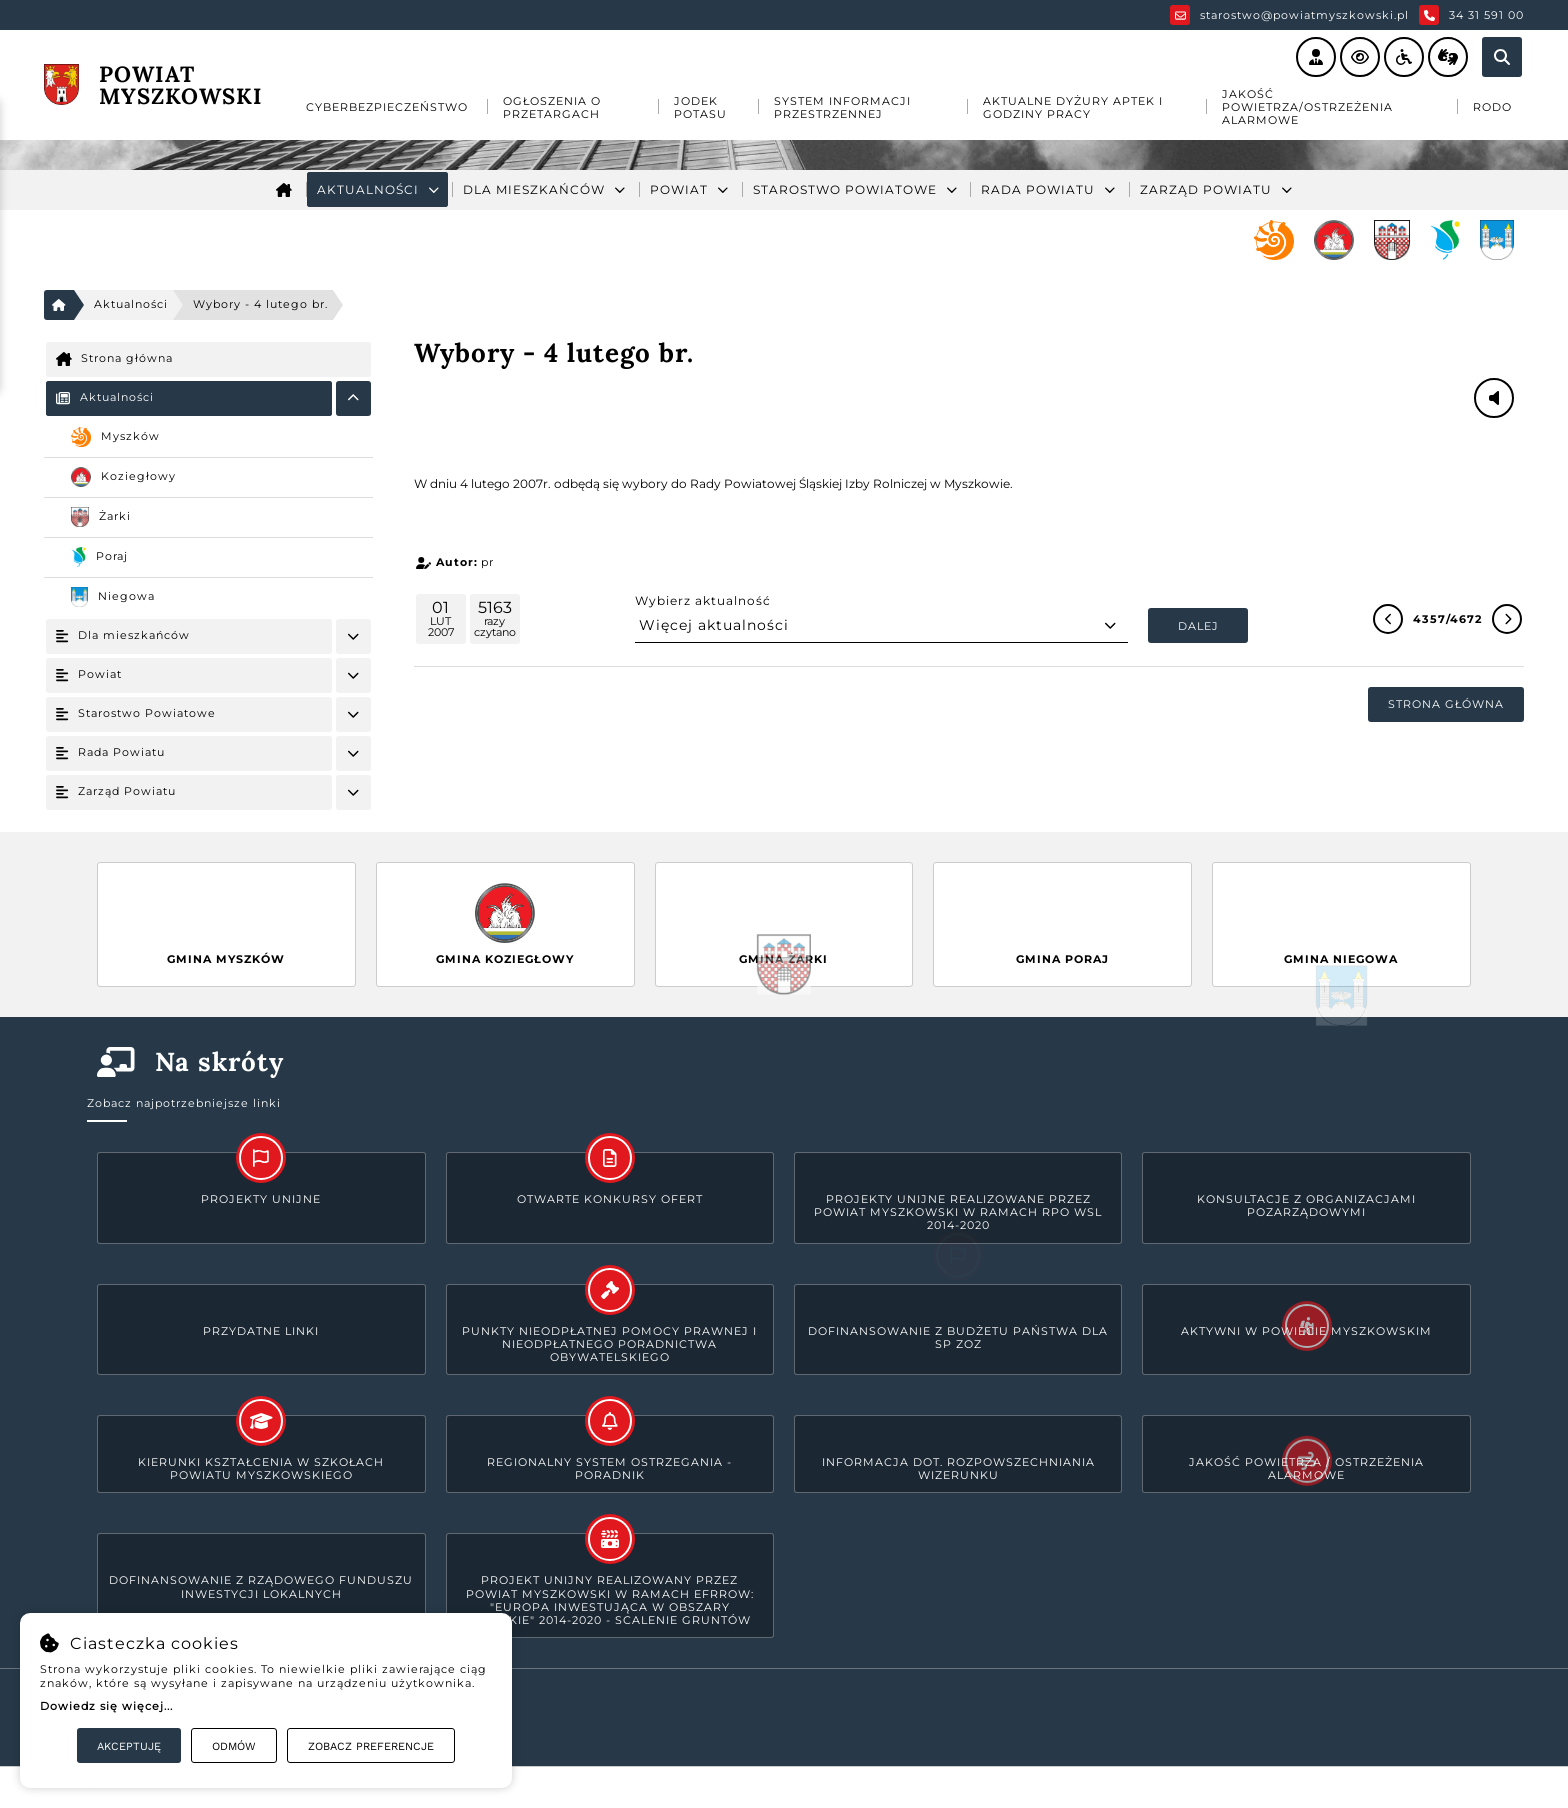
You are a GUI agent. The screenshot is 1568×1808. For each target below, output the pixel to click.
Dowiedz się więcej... (106, 1706)
